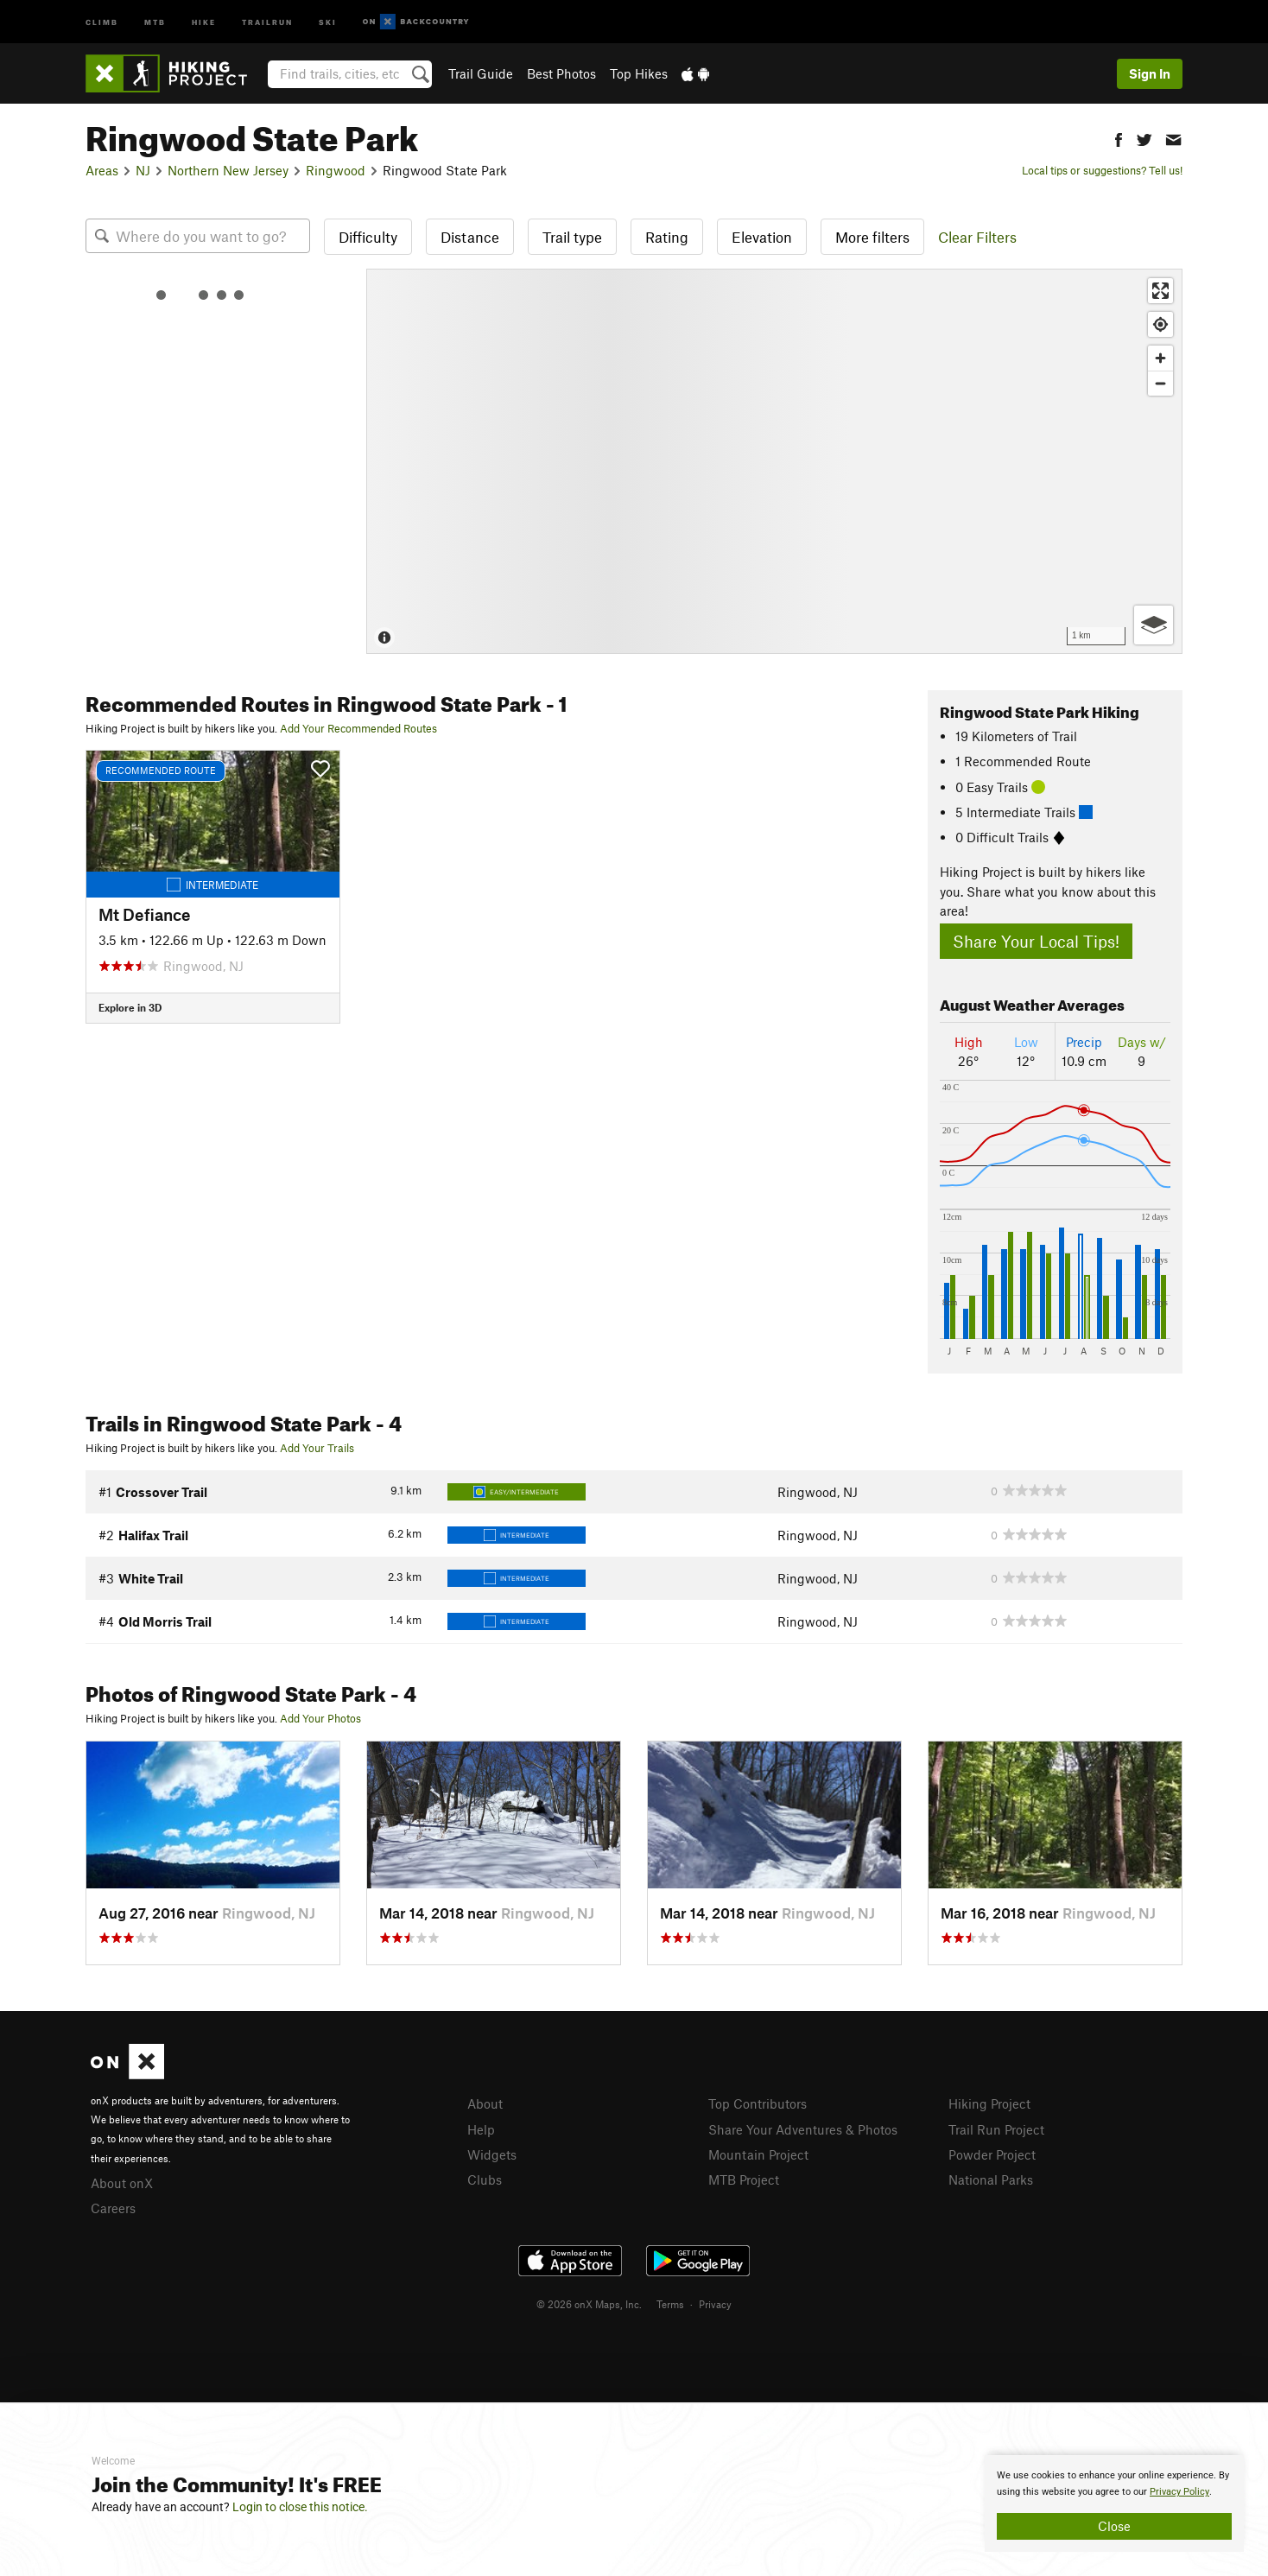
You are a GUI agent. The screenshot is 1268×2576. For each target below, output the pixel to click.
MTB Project (743, 2179)
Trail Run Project (996, 2129)
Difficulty (368, 236)
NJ (143, 170)
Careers (113, 2208)
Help (481, 2129)
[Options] (1153, 625)
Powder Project (992, 2154)
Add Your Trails (317, 1448)
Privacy (715, 2304)
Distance (470, 236)
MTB (155, 21)
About (485, 2103)
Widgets (492, 2154)
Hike (204, 21)
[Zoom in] (1160, 358)
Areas (102, 170)
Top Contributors (757, 2103)
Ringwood (335, 170)
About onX (122, 2183)
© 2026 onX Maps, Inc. (589, 2304)
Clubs (484, 2179)
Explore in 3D (130, 1007)
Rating (666, 236)
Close (1114, 2526)
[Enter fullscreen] (1160, 290)
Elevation (762, 236)
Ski (328, 21)
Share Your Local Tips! (1036, 941)
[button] (1118, 138)
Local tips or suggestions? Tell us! (1102, 170)
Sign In (1149, 73)
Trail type (572, 236)
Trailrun (267, 21)
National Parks (990, 2179)
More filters (872, 236)
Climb (102, 21)
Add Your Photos (320, 1718)
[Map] (774, 461)
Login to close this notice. (300, 2507)
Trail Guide (480, 73)
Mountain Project (758, 2154)
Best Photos (561, 73)
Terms (670, 2304)
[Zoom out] (1160, 383)
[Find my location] (1160, 324)
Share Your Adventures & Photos (802, 2129)
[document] (1114, 2503)
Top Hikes (639, 73)
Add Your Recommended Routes (358, 728)
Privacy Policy (1179, 2491)
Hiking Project (989, 2103)
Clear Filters (977, 236)
